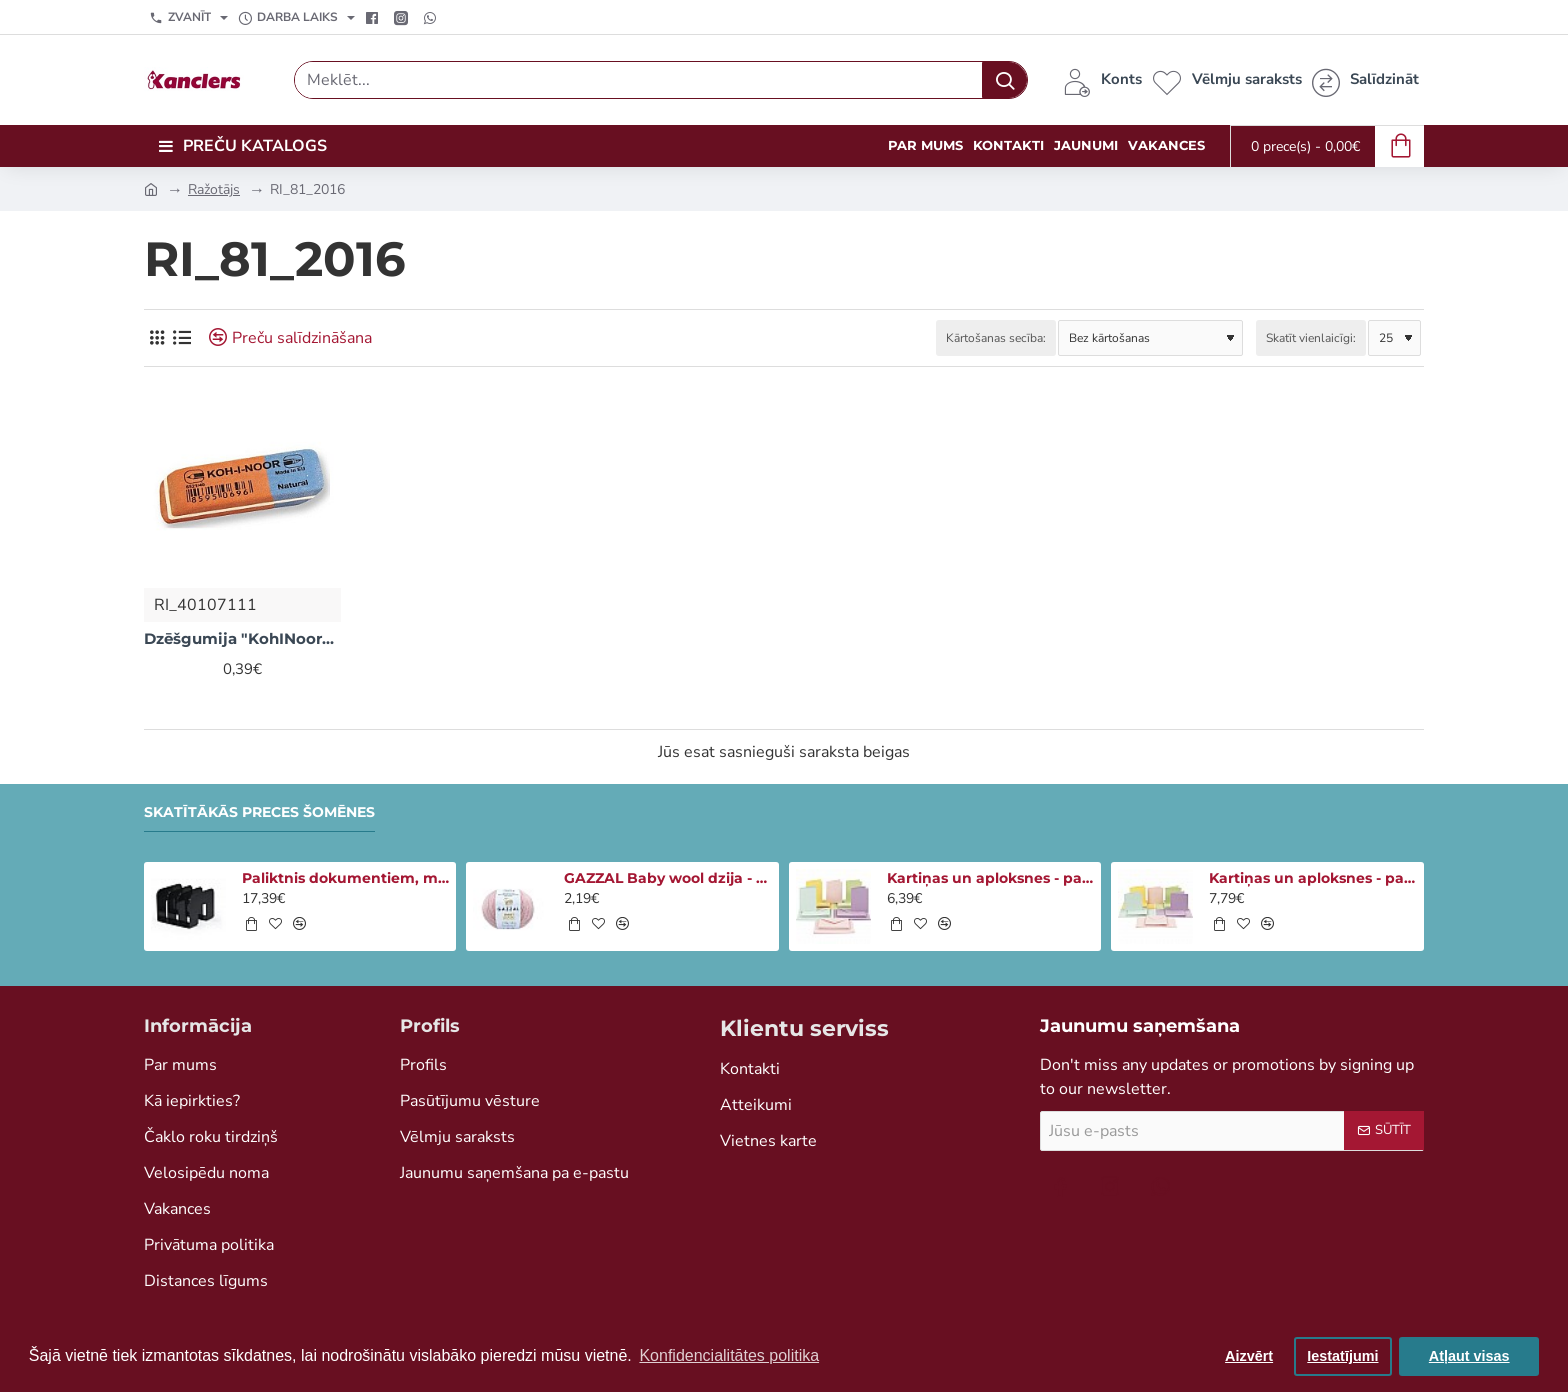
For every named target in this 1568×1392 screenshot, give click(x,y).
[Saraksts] (181, 337)
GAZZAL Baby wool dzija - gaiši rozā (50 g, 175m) (668, 878)
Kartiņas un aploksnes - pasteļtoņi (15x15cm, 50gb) (1313, 878)
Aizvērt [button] (1249, 1356)
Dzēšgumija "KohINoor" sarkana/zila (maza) (242, 638)
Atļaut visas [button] (1469, 1356)
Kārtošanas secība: (996, 338)
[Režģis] (156, 337)
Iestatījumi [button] (1342, 1356)
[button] (251, 924)
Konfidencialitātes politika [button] (729, 1355)
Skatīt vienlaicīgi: (1311, 338)
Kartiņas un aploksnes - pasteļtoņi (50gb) (991, 878)
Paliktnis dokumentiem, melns (346, 878)
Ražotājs (214, 189)
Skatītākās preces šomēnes (259, 812)
